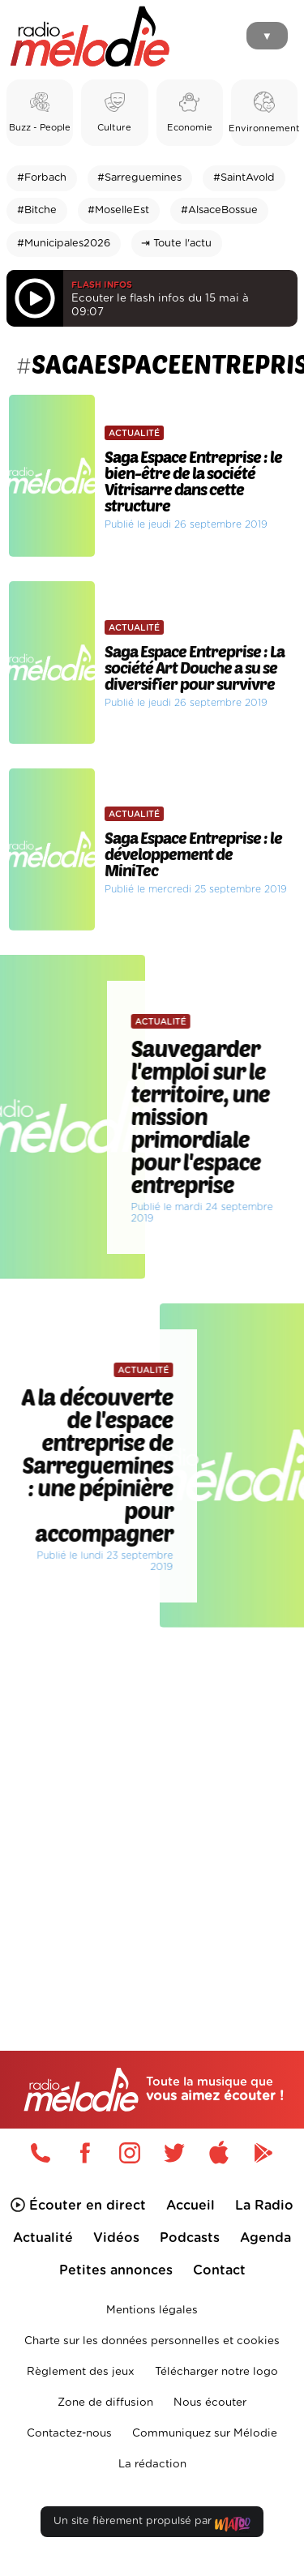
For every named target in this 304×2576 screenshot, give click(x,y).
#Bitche (37, 210)
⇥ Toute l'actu (176, 243)
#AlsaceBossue (219, 210)
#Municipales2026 (63, 243)
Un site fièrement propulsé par (152, 2524)
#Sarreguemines (139, 178)
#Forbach (41, 178)
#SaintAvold (244, 178)
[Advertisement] (152, 1805)
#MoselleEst (118, 210)
